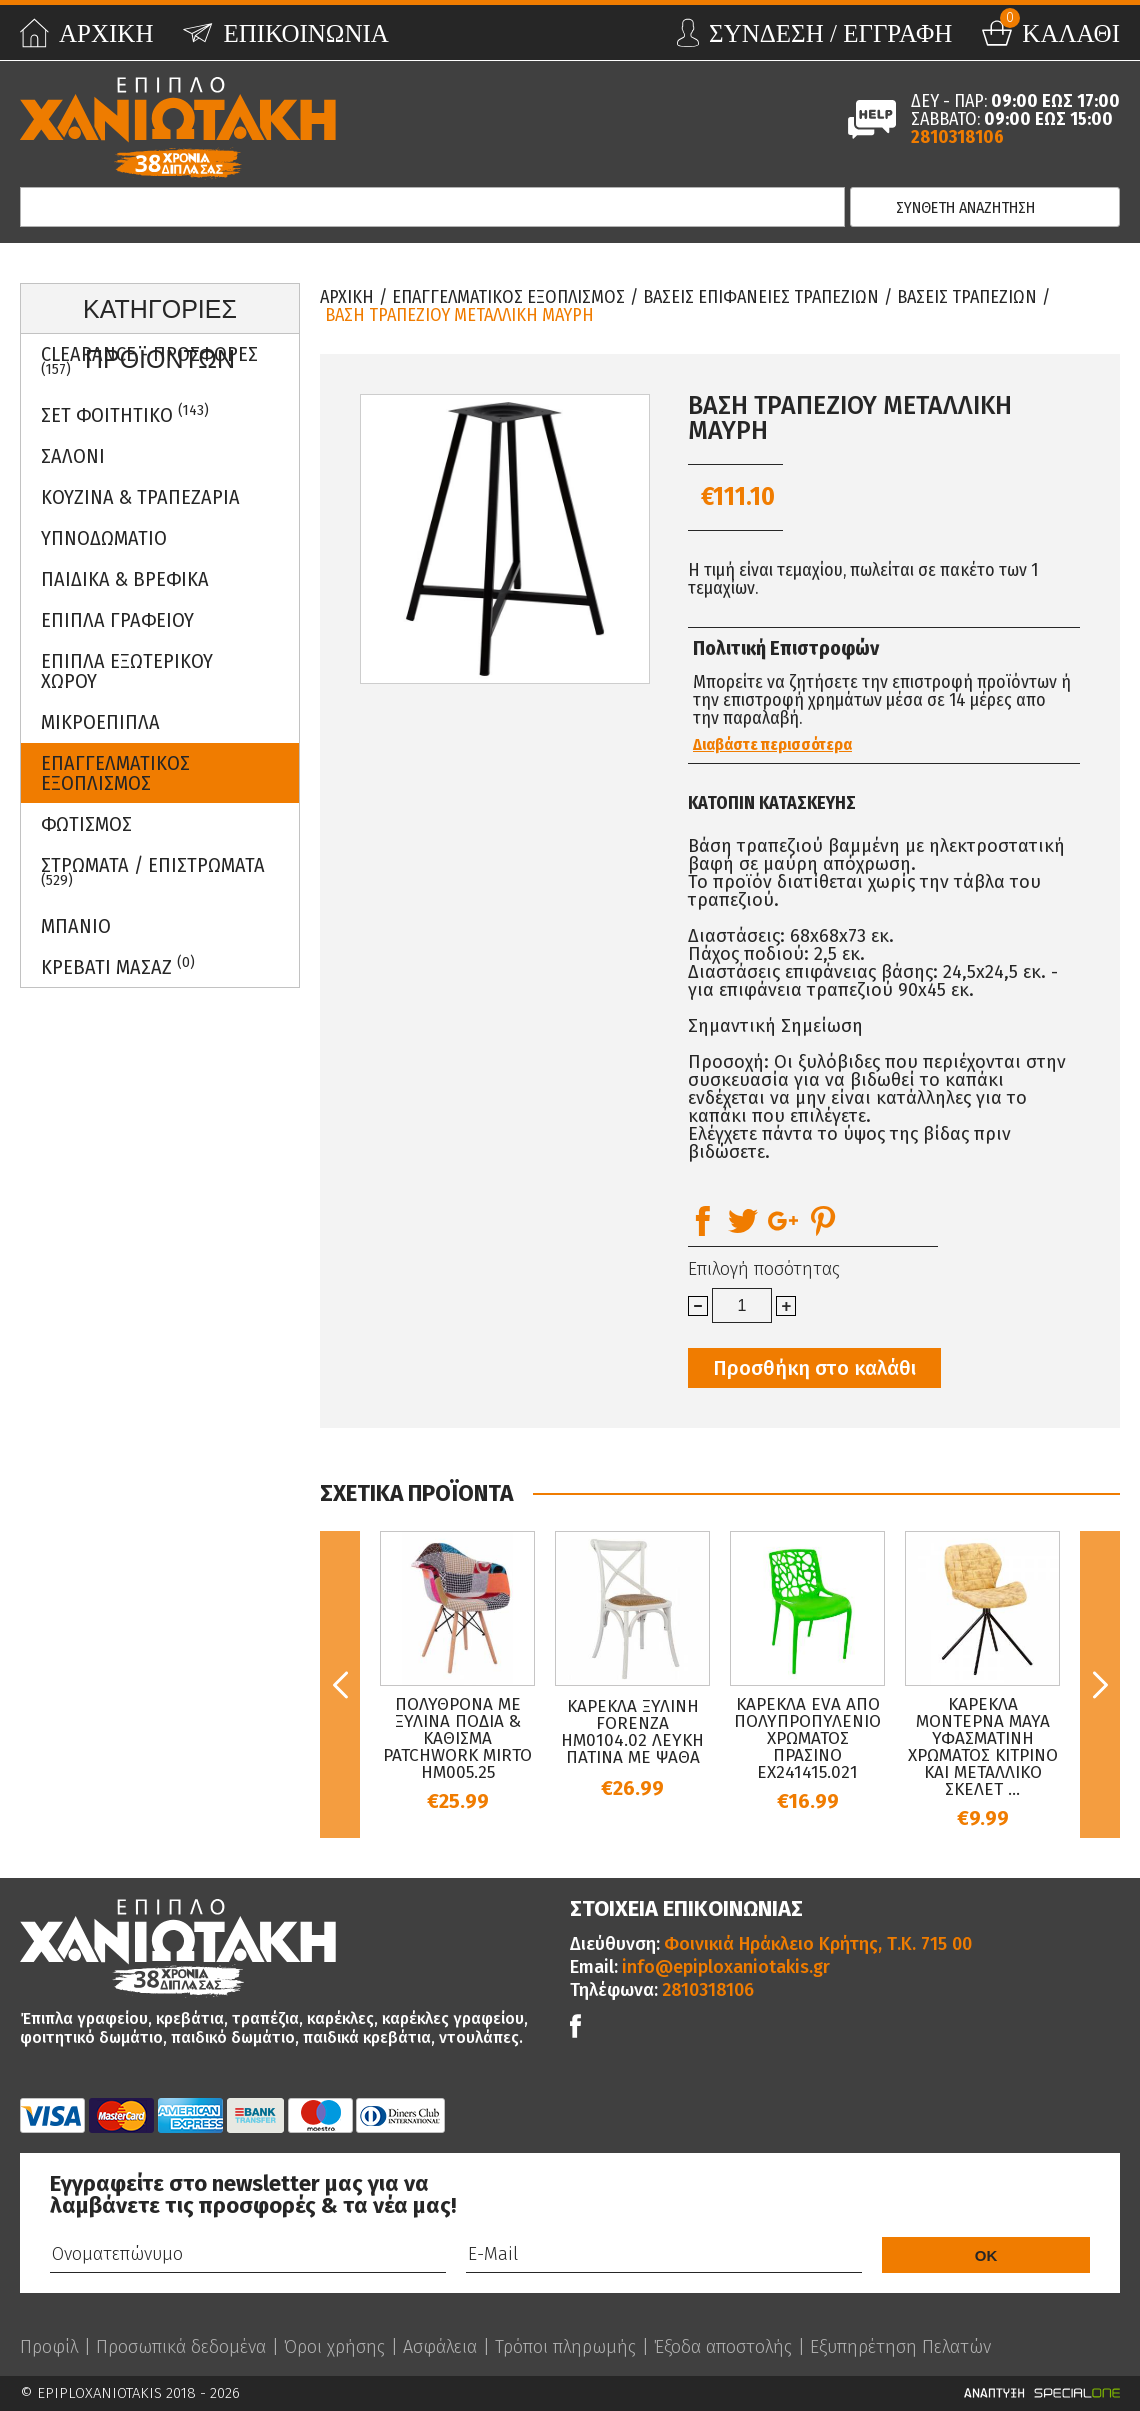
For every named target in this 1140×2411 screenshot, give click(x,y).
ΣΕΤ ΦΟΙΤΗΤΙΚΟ (125, 414)
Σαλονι (73, 456)
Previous (340, 1685)
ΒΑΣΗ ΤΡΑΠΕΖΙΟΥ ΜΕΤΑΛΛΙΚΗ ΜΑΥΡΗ (459, 315)
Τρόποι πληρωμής (565, 2347)
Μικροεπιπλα (100, 722)
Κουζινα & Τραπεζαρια (140, 497)
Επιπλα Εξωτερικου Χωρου (127, 671)
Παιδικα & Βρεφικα (125, 579)
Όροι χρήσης (334, 2347)
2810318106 (957, 137)
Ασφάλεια (440, 2347)
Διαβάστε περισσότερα (772, 745)
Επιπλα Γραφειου (117, 620)
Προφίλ (49, 2347)
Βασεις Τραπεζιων (967, 297)
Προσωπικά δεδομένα (181, 2347)
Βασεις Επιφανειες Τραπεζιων (761, 297)
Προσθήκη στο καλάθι (814, 1368)
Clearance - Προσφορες (149, 360)
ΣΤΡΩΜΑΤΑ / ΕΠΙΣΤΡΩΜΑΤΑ (153, 871)
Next (1100, 1685)
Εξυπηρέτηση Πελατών (900, 2347)
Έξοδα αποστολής (723, 2347)
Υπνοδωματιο (104, 538)
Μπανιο (76, 926)
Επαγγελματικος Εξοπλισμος (115, 773)
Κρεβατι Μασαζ (118, 966)
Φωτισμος (86, 824)
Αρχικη (347, 297)
